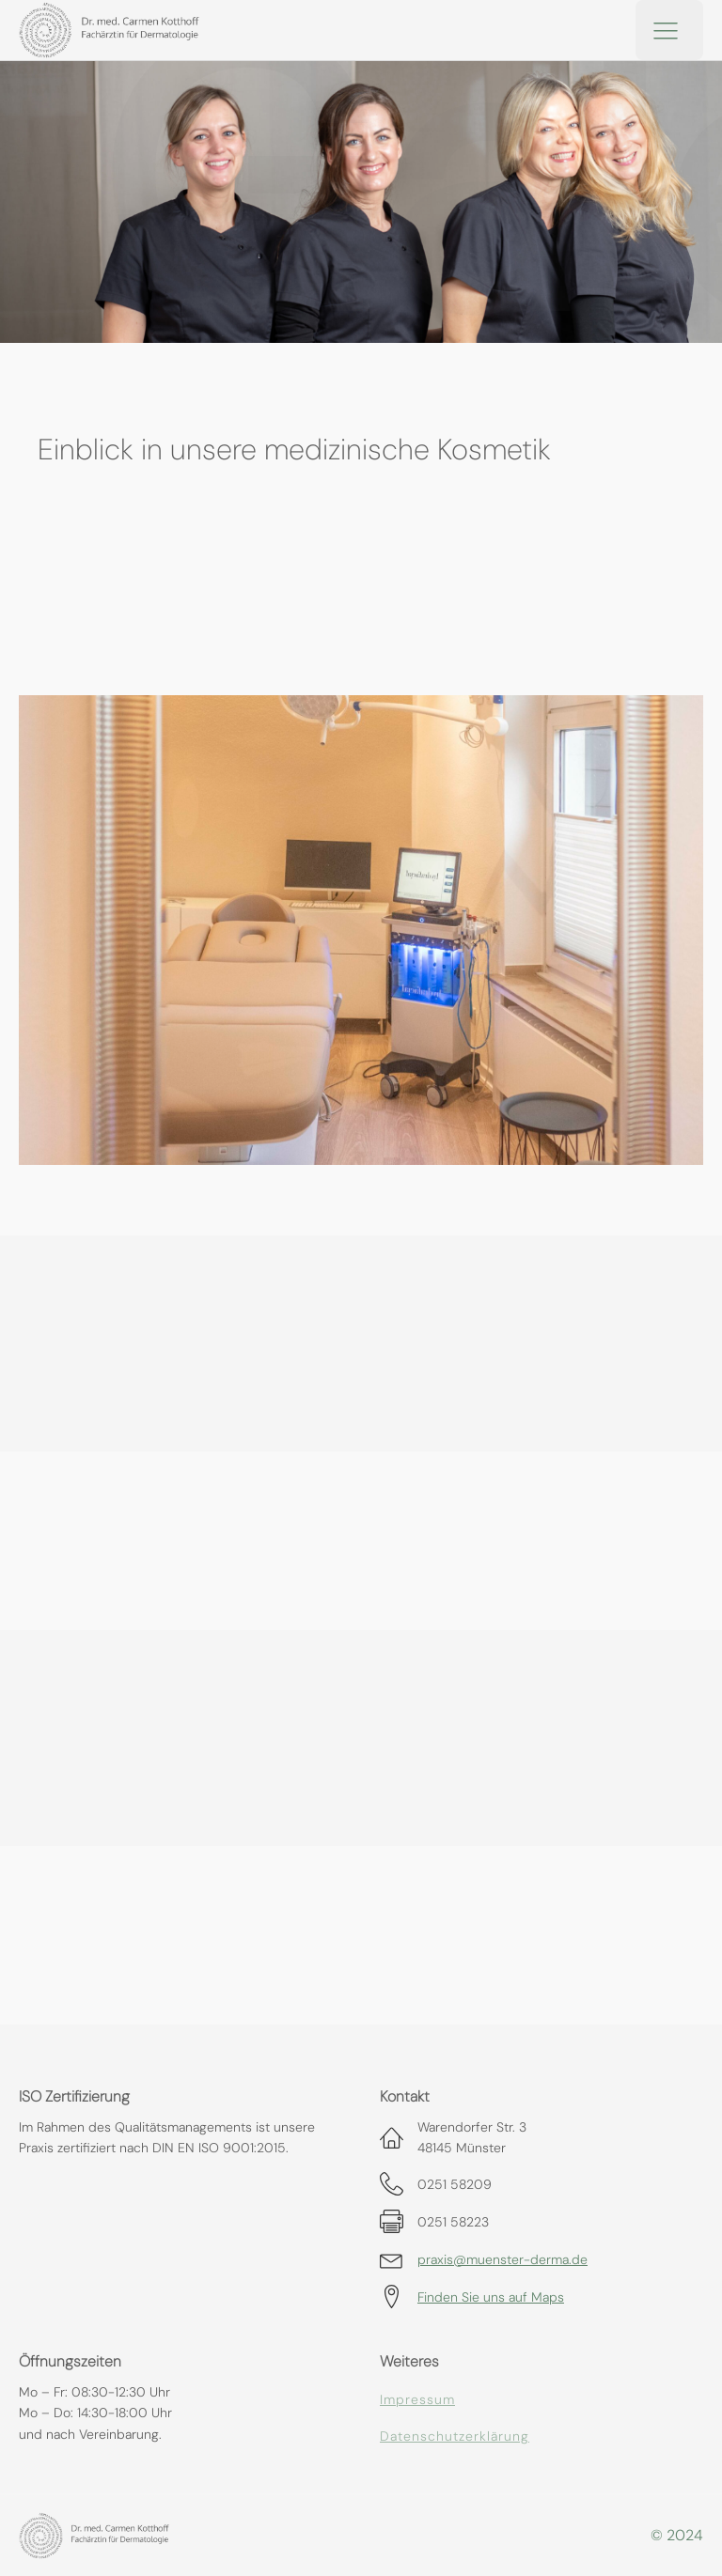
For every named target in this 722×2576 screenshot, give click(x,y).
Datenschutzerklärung (454, 2436)
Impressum (417, 2400)
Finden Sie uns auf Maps (490, 2297)
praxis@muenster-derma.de (502, 2259)
